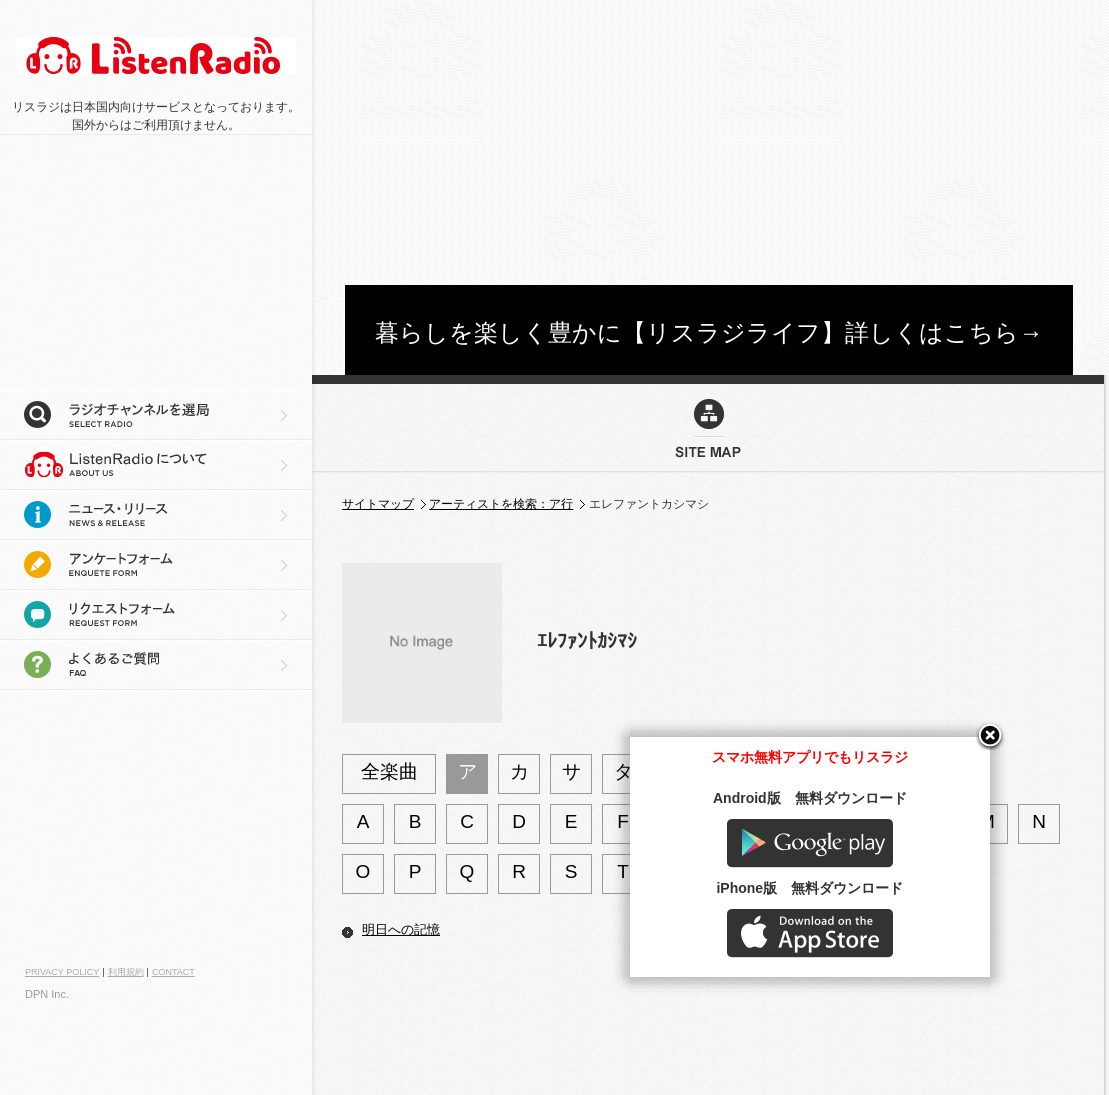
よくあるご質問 (156, 665)
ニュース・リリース (156, 515)
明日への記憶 (401, 929)
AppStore (909, 1031)
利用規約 (126, 972)
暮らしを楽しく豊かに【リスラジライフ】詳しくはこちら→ (709, 332)
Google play (909, 941)
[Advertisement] (684, 140)
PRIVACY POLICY (62, 972)
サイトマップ (378, 504)
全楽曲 (389, 771)
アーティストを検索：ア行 (501, 504)
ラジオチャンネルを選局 (156, 415)
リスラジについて (156, 465)
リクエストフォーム (156, 615)
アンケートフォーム (156, 565)
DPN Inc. (47, 994)
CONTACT (173, 972)
